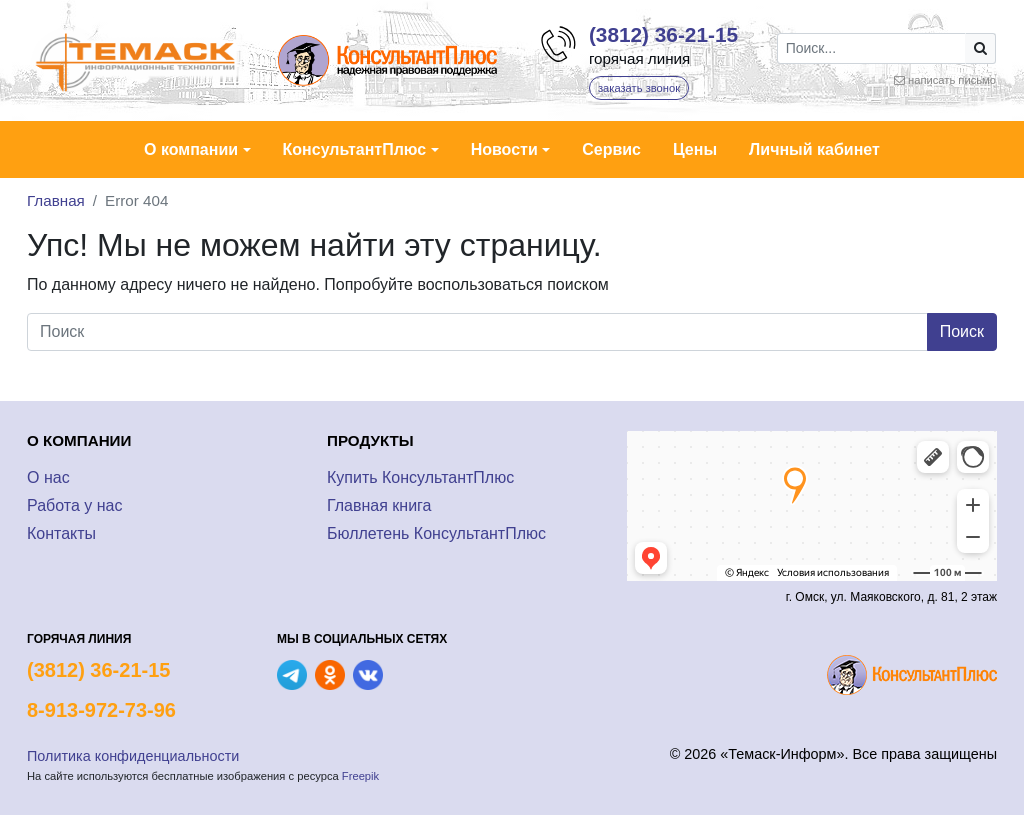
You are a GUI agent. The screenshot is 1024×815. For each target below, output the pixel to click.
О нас (48, 477)
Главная (56, 200)
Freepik (360, 776)
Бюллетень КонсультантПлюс (436, 533)
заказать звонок (639, 88)
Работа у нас (74, 505)
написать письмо (952, 80)
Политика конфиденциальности (133, 756)
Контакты (61, 533)
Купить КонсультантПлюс (420, 477)
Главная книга (379, 505)
